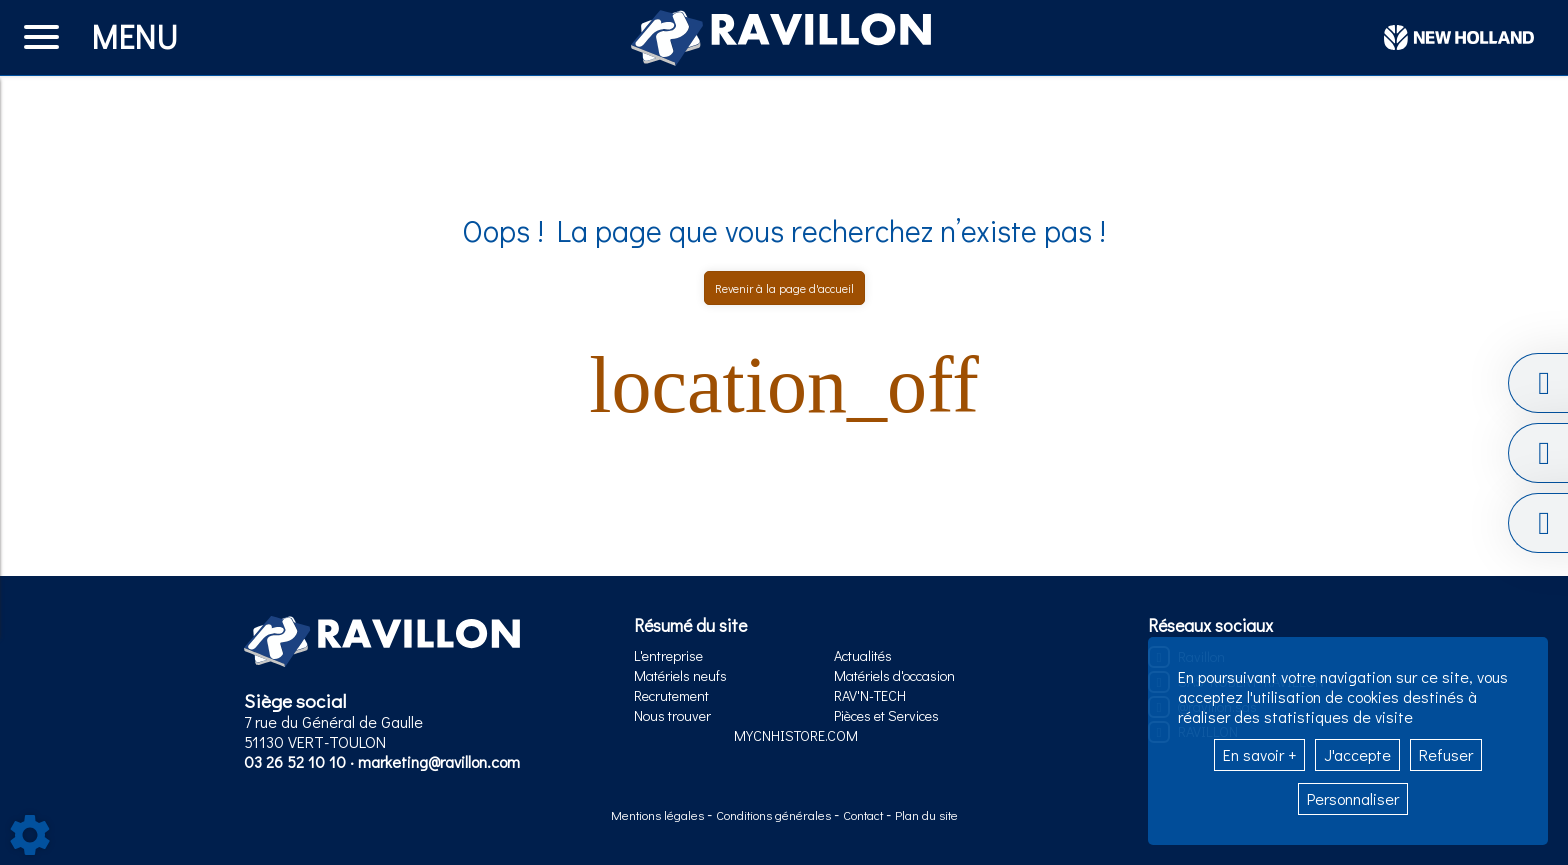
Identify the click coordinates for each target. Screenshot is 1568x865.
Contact (864, 815)
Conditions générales (775, 815)
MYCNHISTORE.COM (796, 735)
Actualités (863, 655)
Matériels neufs (680, 675)
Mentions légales (659, 815)
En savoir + (1259, 754)
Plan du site (926, 815)
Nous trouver (672, 715)
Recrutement (671, 695)
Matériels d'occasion (894, 675)
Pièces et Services (886, 715)
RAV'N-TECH (870, 695)
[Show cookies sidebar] (30, 835)
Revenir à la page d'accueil (784, 288)
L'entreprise (668, 655)
